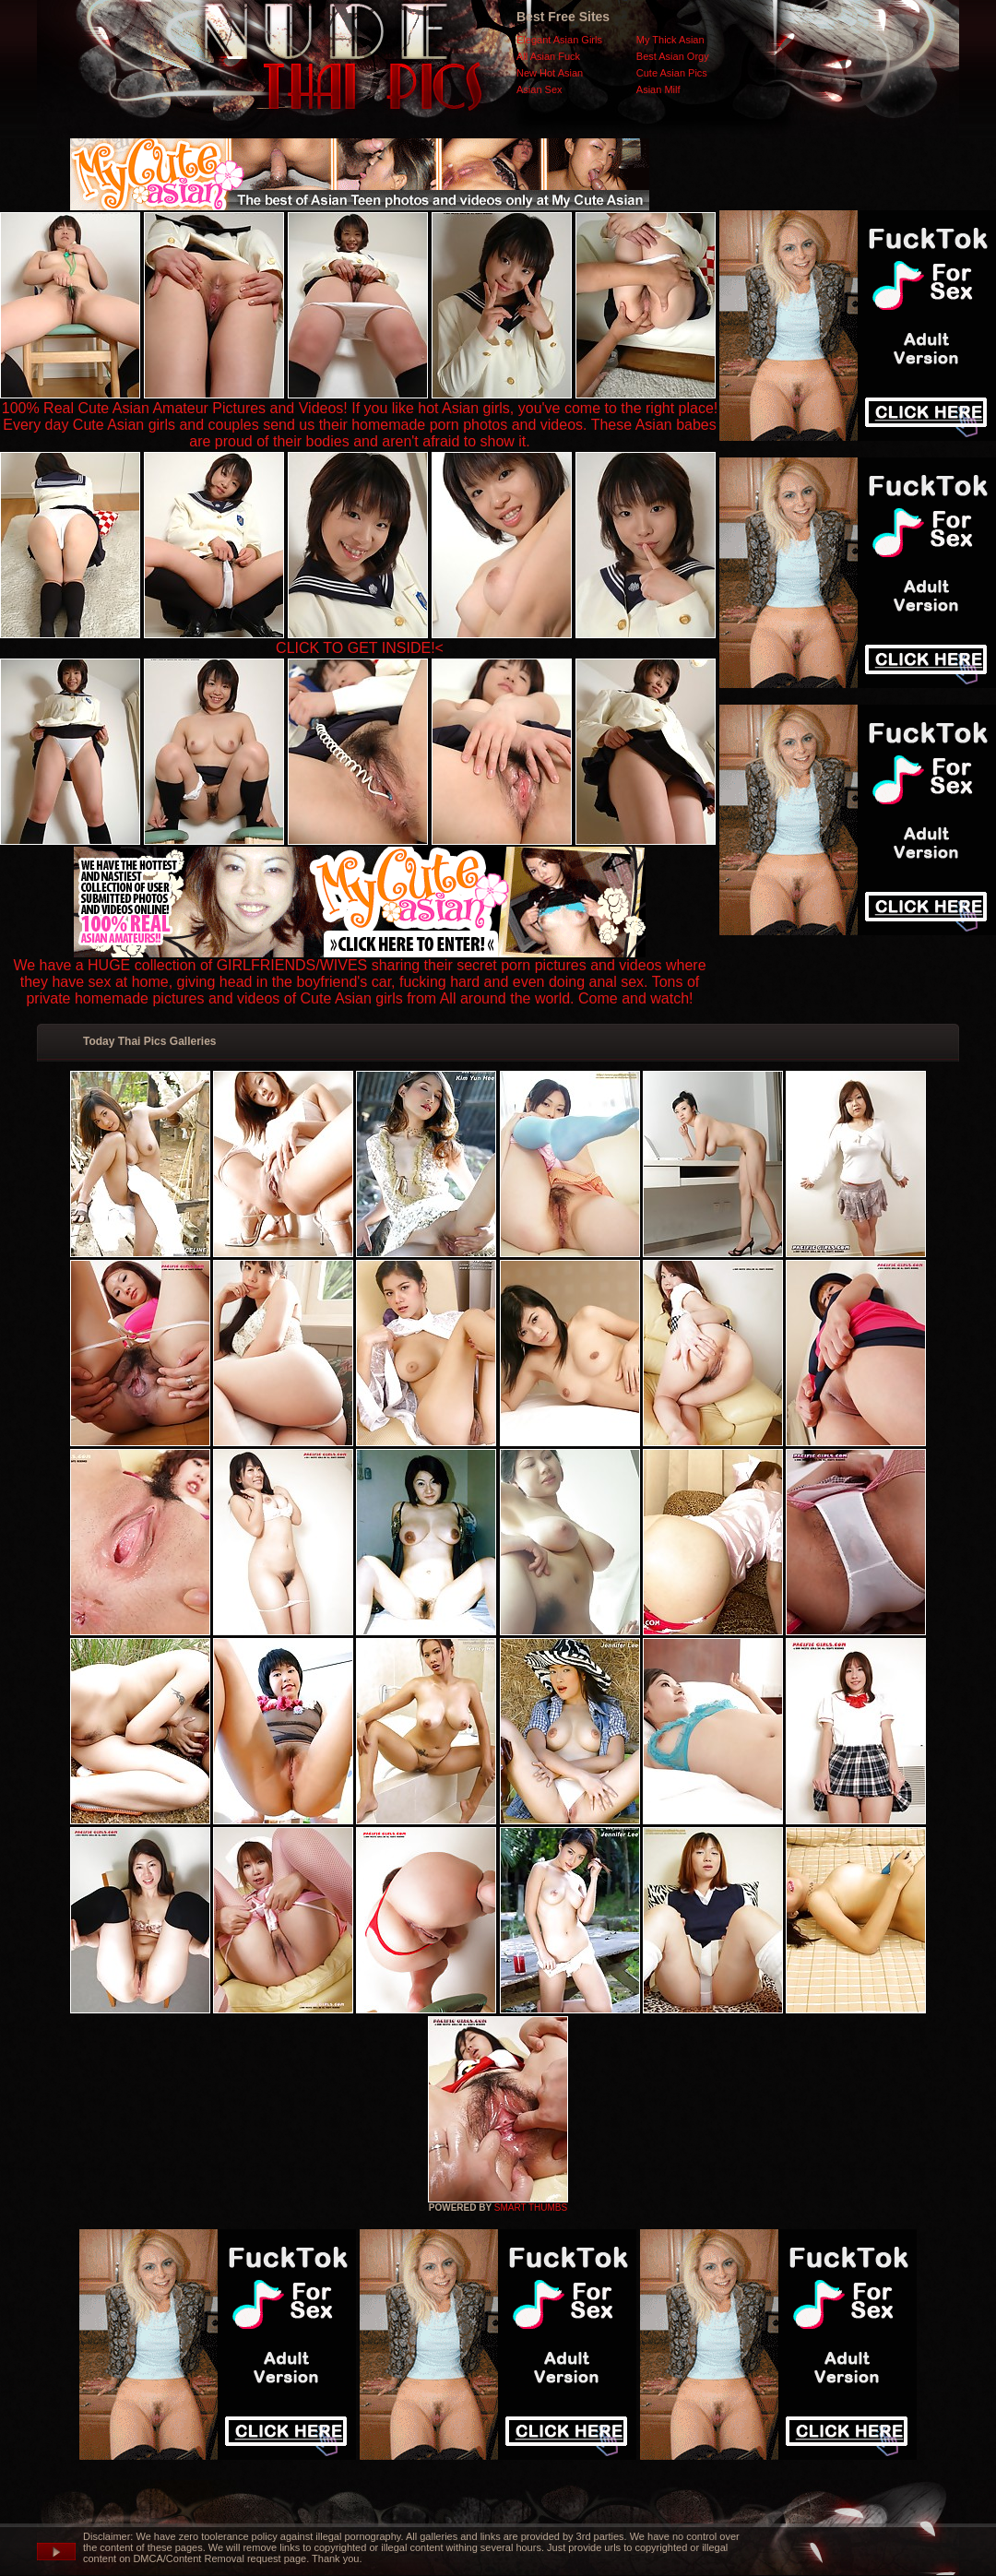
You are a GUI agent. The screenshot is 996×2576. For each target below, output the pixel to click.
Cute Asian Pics (671, 72)
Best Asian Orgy (672, 56)
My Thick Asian (670, 39)
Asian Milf (658, 89)
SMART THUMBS (530, 2207)
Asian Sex (539, 89)
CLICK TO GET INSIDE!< (360, 648)
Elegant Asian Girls (559, 39)
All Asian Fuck (548, 56)
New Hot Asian (549, 72)
